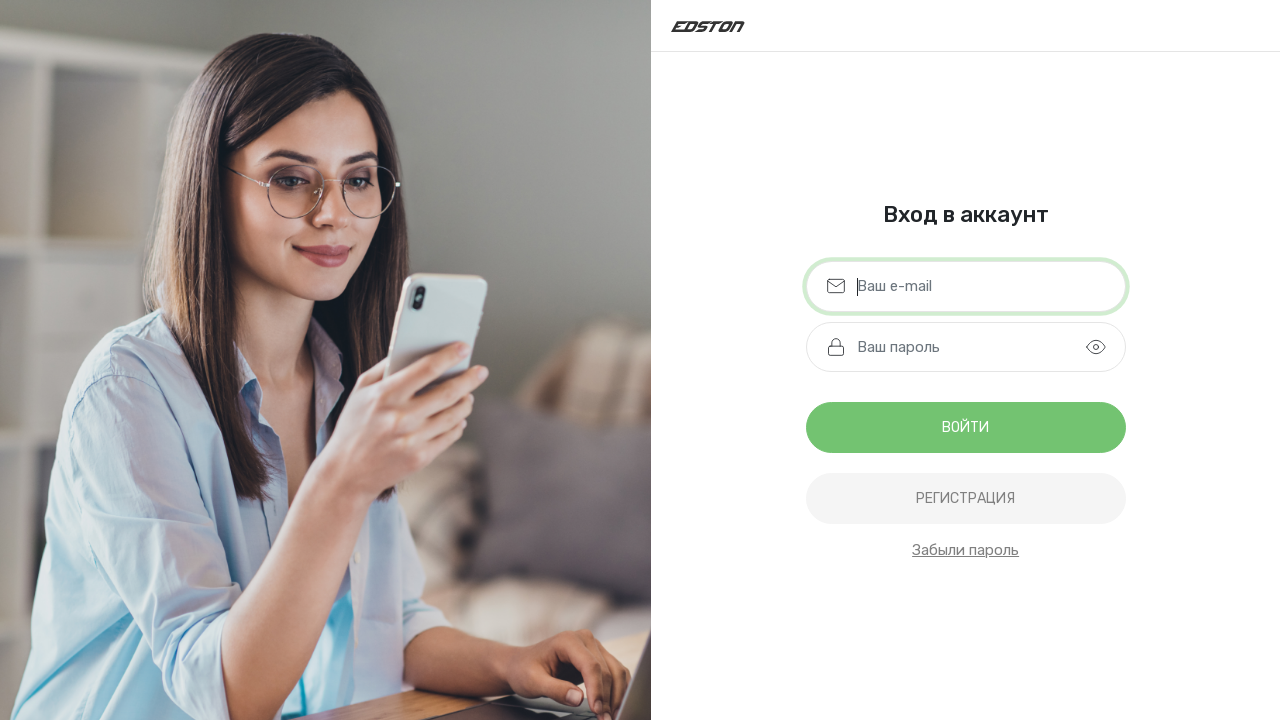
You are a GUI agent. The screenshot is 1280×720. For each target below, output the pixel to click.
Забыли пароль (965, 550)
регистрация (965, 498)
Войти (965, 427)
